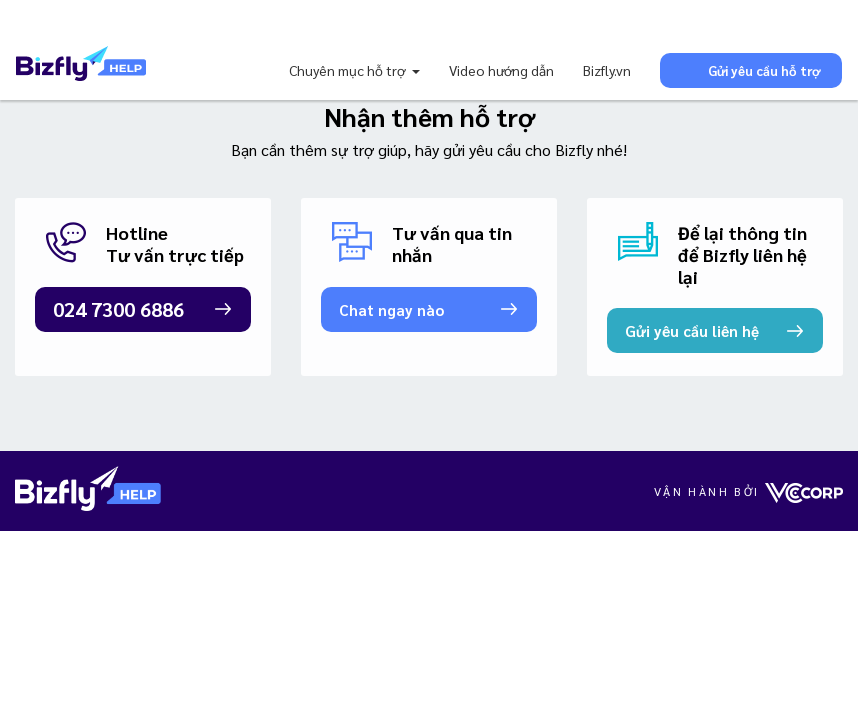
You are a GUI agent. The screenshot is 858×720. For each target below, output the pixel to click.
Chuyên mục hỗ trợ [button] (348, 70)
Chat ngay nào (391, 309)
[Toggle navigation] (44, 20)
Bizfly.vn (607, 70)
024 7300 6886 (118, 309)
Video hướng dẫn (501, 70)
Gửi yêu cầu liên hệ (692, 330)
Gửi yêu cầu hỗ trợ (751, 69)
